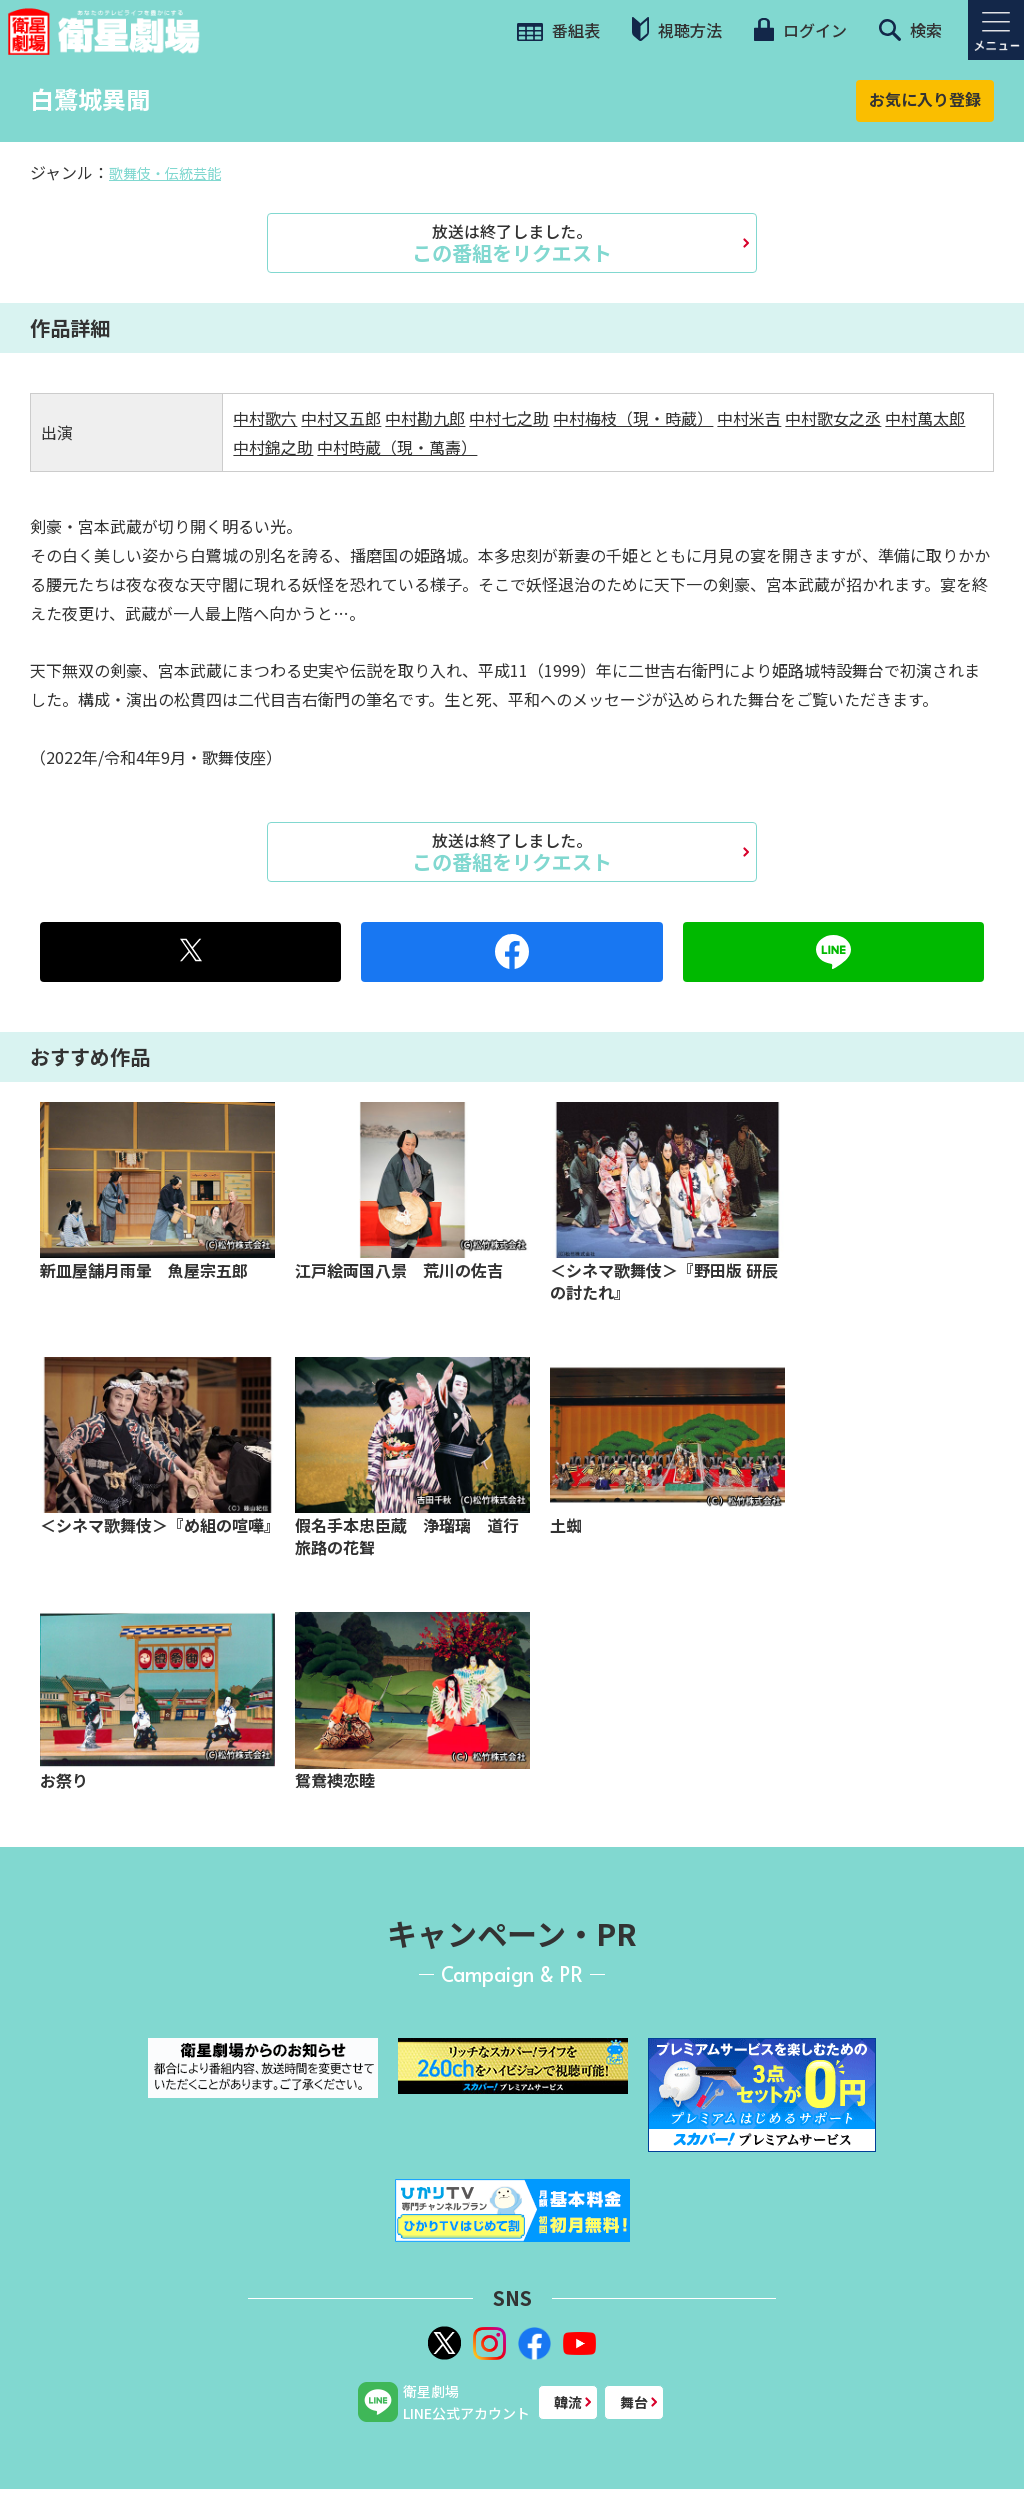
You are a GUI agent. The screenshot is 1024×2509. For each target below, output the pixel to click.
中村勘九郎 (425, 418)
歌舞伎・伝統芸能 (165, 173)
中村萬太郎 (925, 418)
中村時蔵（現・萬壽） (397, 447)
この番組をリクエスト (512, 243)
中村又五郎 (341, 418)
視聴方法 (677, 29)
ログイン (800, 30)
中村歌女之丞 (833, 418)
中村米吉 (749, 418)
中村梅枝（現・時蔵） (633, 418)
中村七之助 (509, 418)
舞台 (634, 2402)
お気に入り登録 (925, 99)
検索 (910, 30)
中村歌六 (265, 418)
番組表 (558, 30)
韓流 (568, 2402)
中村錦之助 (273, 447)
